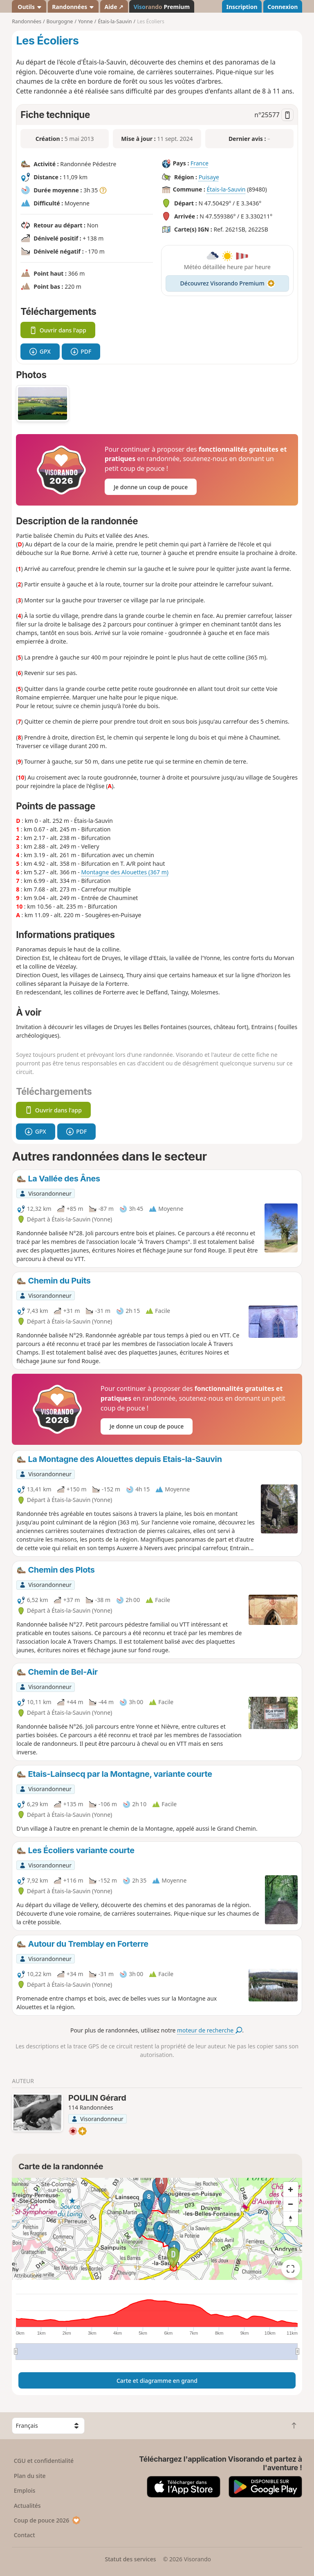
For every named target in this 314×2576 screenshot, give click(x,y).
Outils (29, 7)
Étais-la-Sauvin (225, 190)
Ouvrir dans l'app (57, 330)
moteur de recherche (209, 2030)
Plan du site (30, 2476)
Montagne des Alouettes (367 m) (124, 872)
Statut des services (130, 2559)
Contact (24, 2535)
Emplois (25, 2490)
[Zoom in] (290, 2189)
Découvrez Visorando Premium (227, 283)
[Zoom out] (290, 2204)
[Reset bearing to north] (290, 2218)
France (200, 163)
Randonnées (73, 7)
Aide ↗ (113, 7)
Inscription (241, 7)
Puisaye (209, 177)
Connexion (282, 7)
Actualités (27, 2505)
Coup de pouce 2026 (47, 2520)
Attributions (27, 2275)
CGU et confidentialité (44, 2461)
